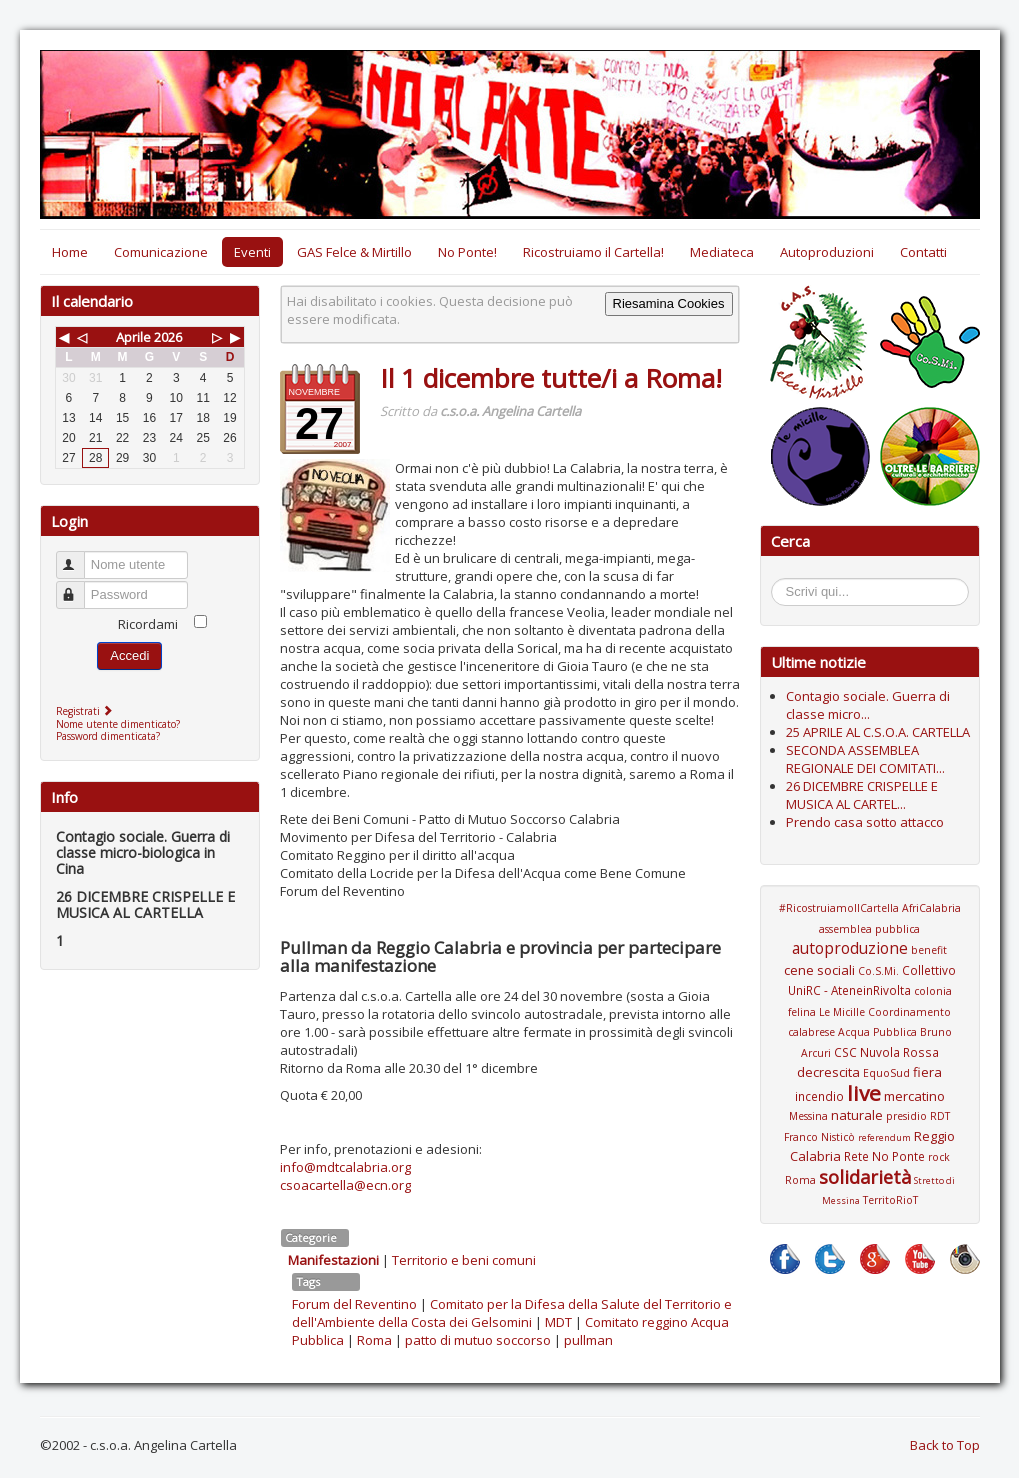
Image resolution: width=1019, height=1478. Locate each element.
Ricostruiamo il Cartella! (593, 252)
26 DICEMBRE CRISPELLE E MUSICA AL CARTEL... (862, 795)
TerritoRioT (890, 1200)
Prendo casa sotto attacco (865, 822)
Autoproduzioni (827, 252)
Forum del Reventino (354, 1304)
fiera (927, 1072)
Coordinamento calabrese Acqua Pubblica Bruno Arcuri (870, 1032)
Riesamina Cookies (669, 303)
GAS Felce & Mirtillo (354, 252)
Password (79, 586)
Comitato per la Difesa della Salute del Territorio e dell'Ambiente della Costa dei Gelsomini (512, 1313)
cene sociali (819, 970)
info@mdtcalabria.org (345, 1167)
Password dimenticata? (108, 736)
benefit (929, 950)
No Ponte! (467, 252)
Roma (374, 1340)
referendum (884, 1137)
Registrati (86, 711)
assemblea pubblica (869, 929)
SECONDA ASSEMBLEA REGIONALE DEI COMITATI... (865, 759)
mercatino (914, 1096)
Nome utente (79, 556)
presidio (906, 1116)
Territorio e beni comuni (464, 1260)
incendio (819, 1096)
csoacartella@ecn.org (345, 1185)
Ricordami (148, 624)
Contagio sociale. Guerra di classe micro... (868, 705)
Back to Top (945, 1445)
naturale (857, 1115)
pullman (588, 1340)
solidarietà (865, 1177)
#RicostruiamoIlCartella (839, 908)
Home (70, 252)
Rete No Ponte (884, 1156)
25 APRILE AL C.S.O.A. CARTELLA (878, 732)
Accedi (129, 655)
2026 (168, 337)
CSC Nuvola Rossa (886, 1052)
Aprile (133, 337)
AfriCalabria (931, 908)
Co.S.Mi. (878, 971)
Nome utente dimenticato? (118, 724)
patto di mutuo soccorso (478, 1340)
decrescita (828, 1072)
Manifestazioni (333, 1260)
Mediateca (722, 252)
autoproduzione (850, 948)
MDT (558, 1322)
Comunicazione (161, 252)
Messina (808, 1116)
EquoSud (886, 1073)
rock (939, 1157)
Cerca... (781, 581)
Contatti (923, 252)
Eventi (252, 252)
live (864, 1093)
